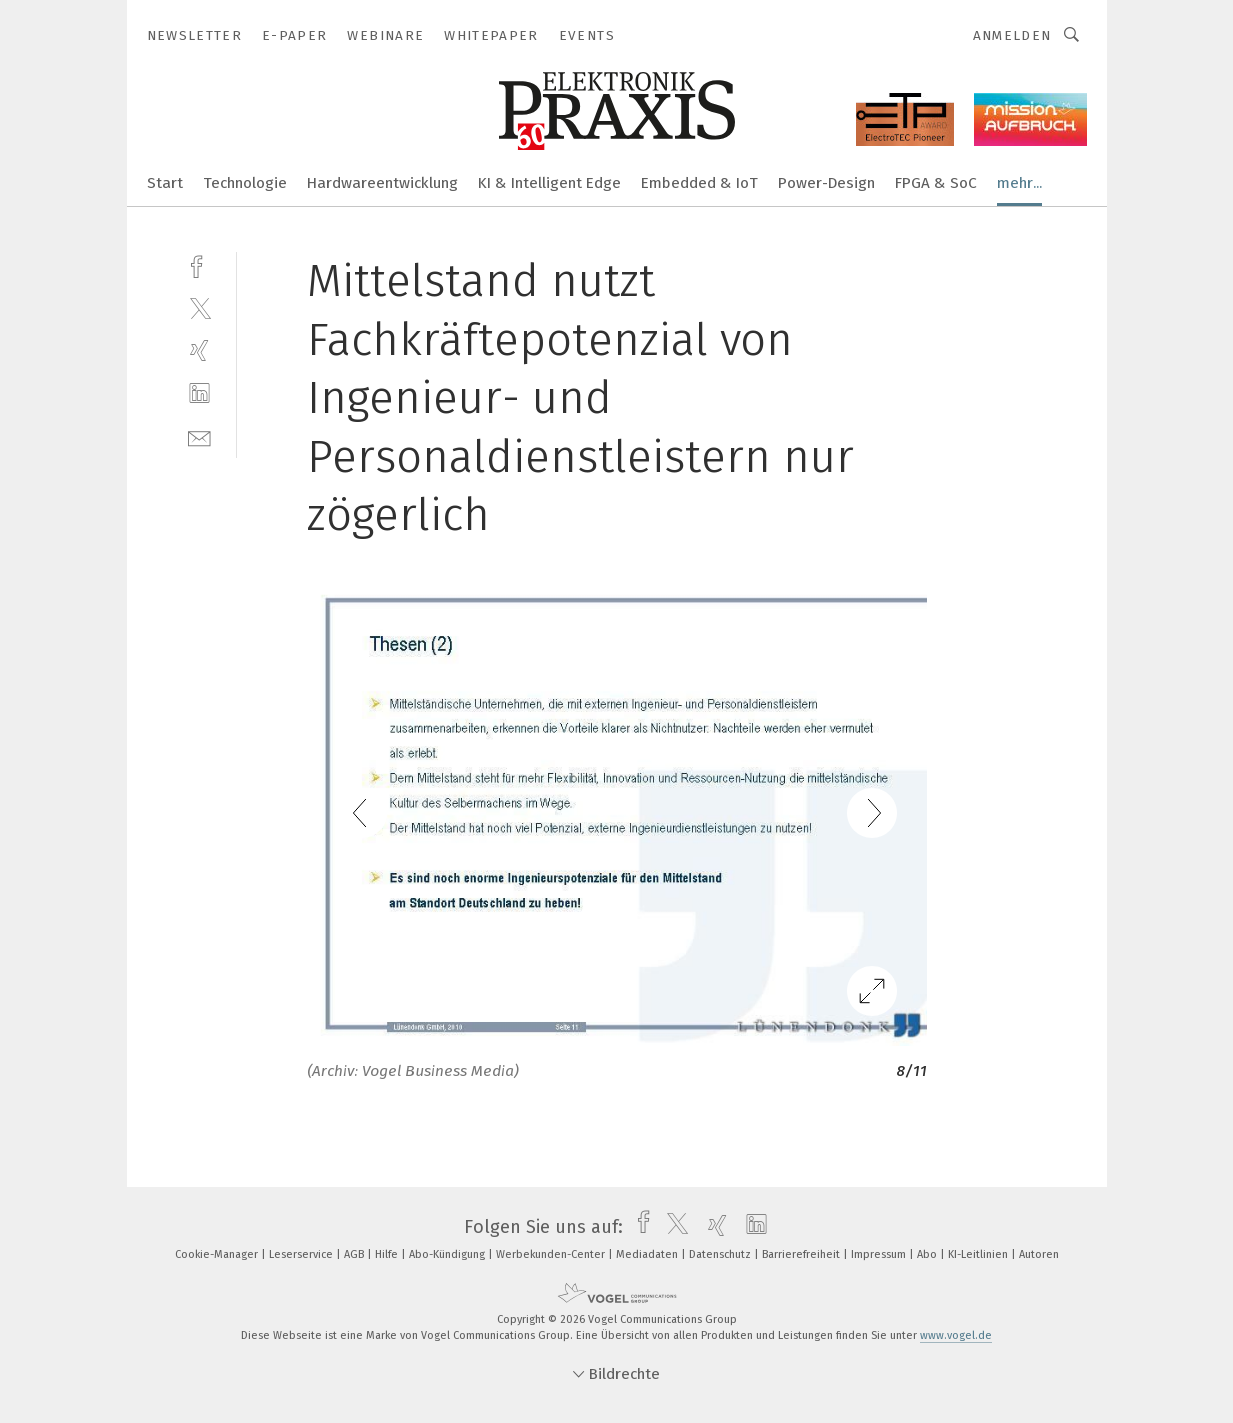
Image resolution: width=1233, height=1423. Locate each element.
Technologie (245, 183)
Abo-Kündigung (448, 1254)
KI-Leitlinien (979, 1254)
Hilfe (388, 1254)
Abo (928, 1254)
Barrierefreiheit (802, 1254)
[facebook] (199, 264)
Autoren (1039, 1254)
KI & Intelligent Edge (549, 183)
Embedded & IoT (699, 183)
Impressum (880, 1254)
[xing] (199, 350)
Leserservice (302, 1254)
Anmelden (1012, 35)
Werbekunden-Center (552, 1254)
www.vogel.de (956, 1335)
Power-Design (826, 183)
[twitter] (199, 307)
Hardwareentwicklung (382, 183)
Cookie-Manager (218, 1254)
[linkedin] (199, 393)
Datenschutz (721, 1254)
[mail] (199, 436)
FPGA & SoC (936, 183)
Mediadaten (648, 1254)
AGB (355, 1254)
